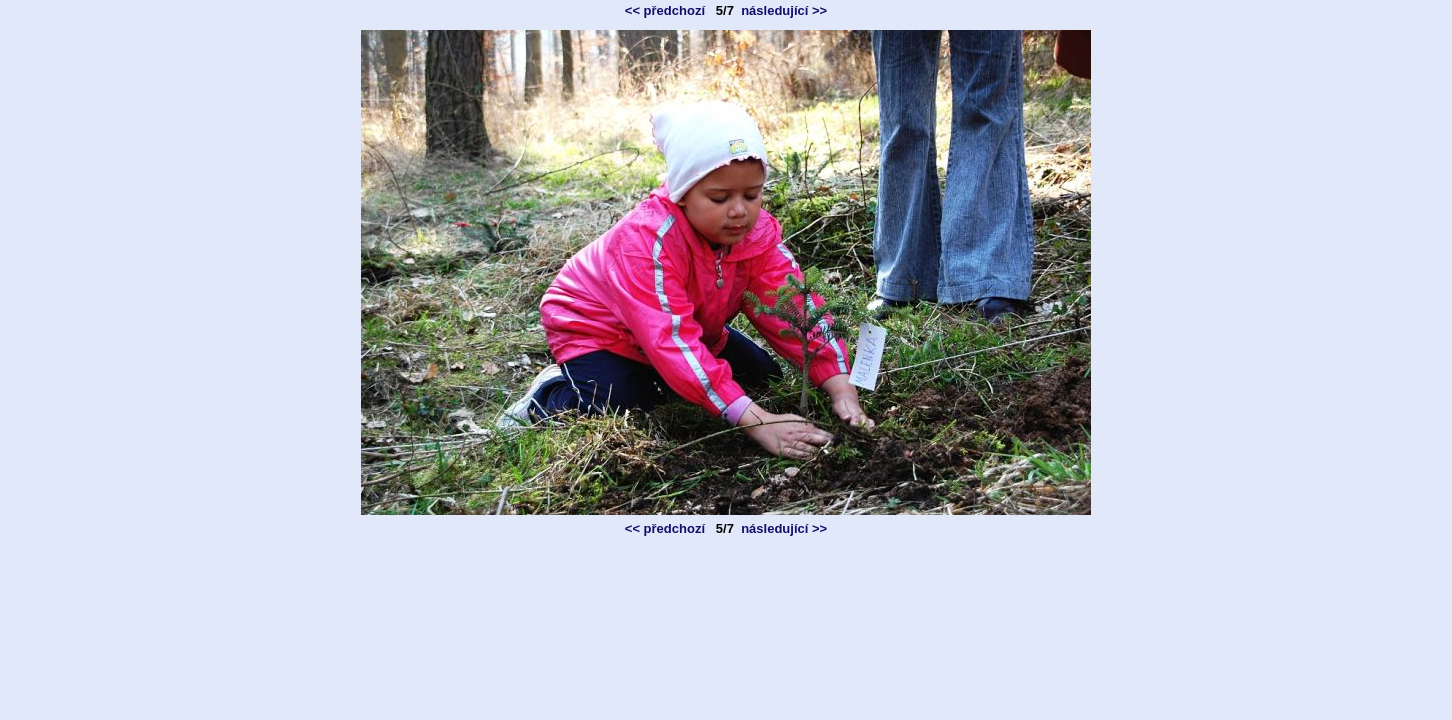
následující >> (784, 10)
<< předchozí (665, 10)
